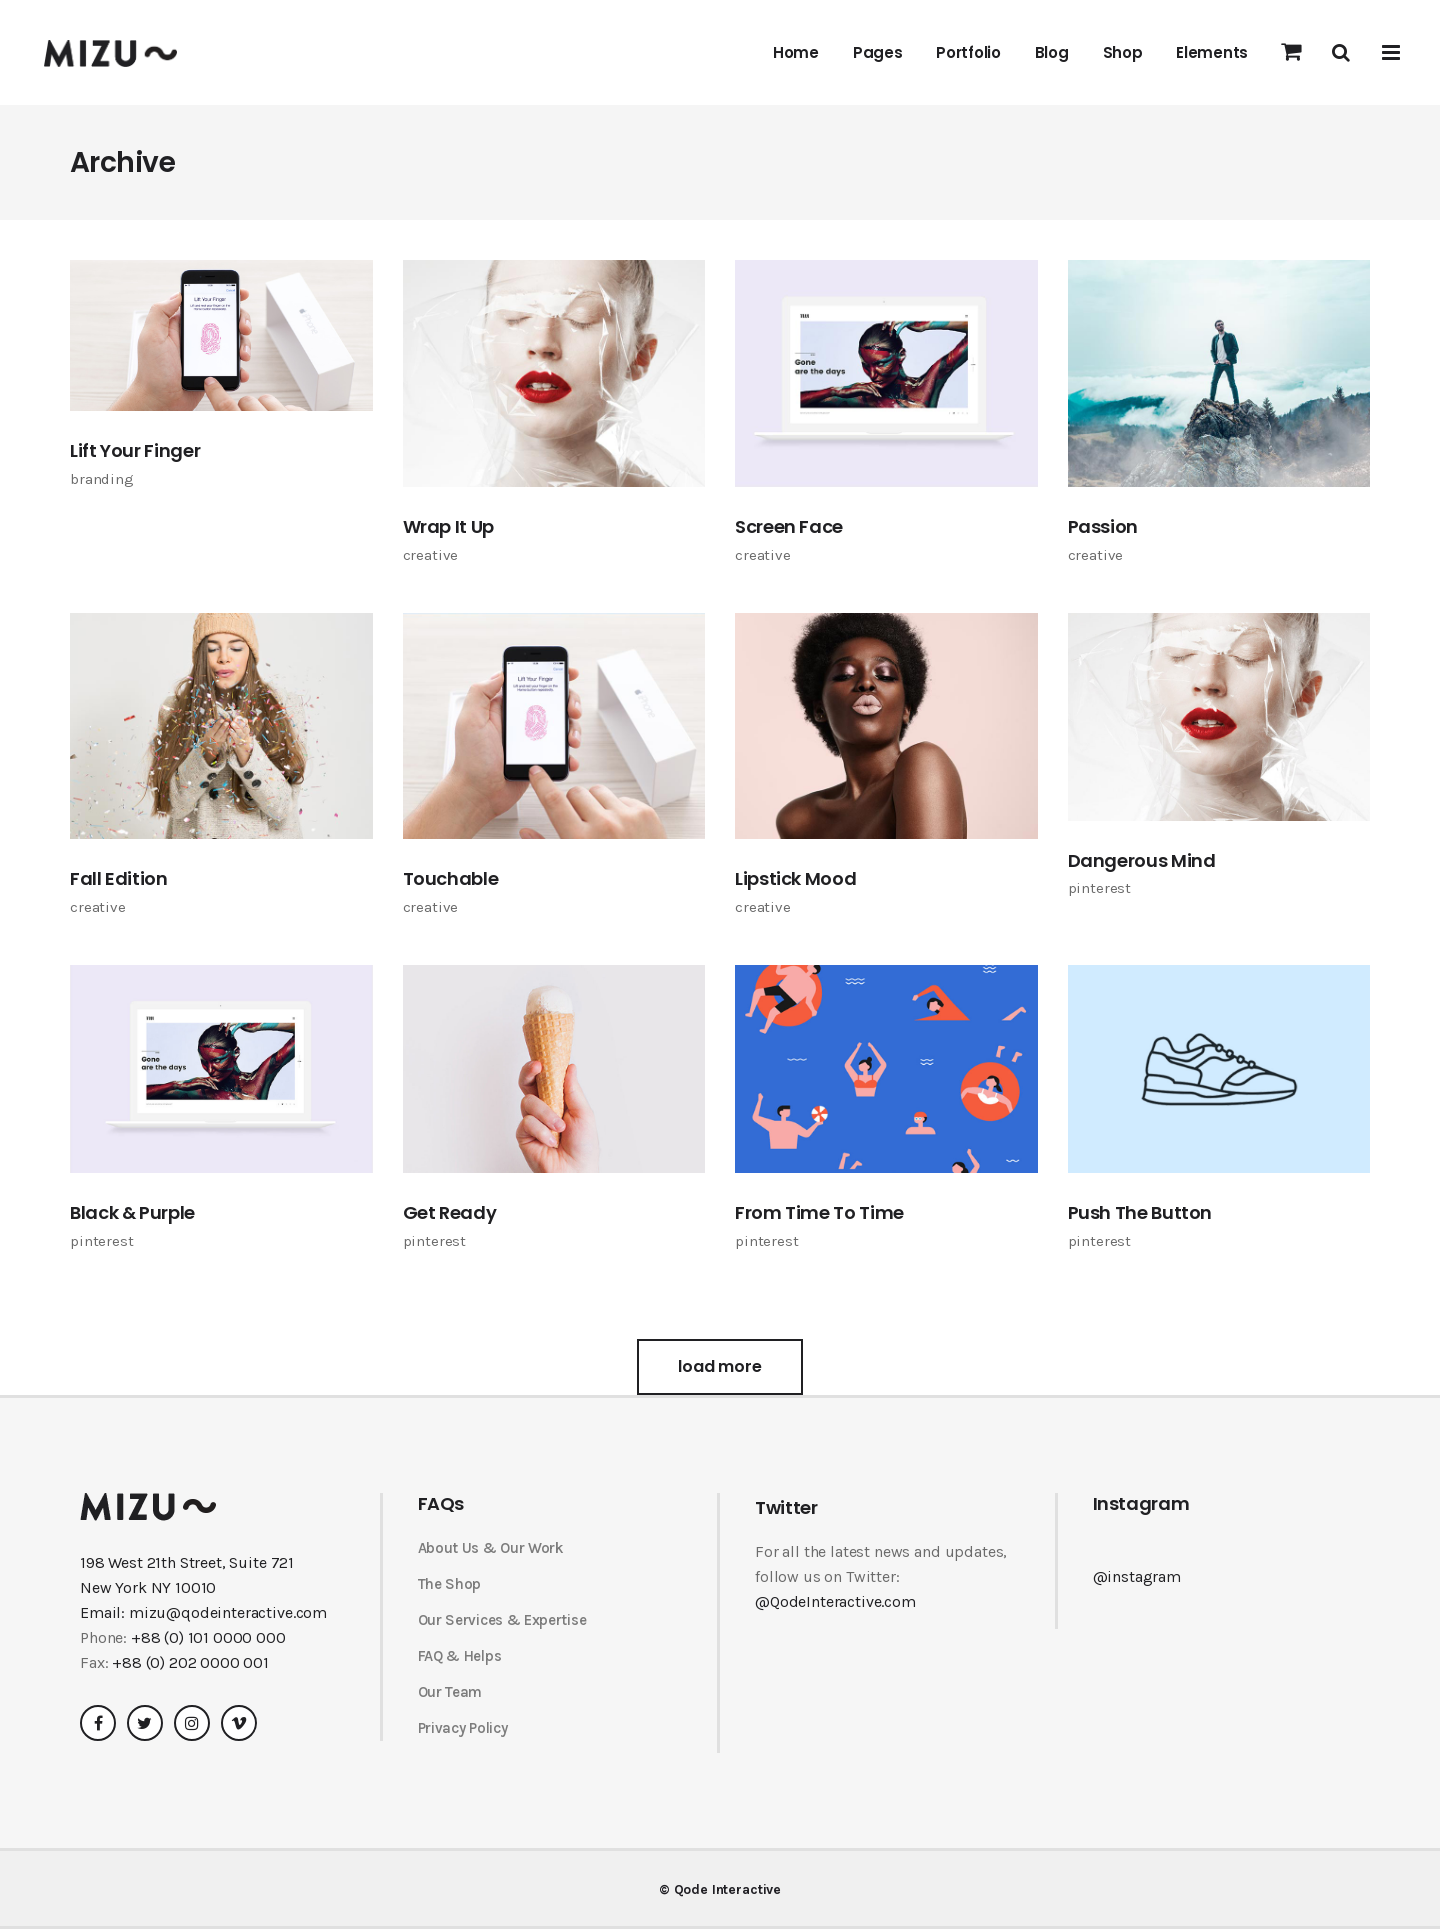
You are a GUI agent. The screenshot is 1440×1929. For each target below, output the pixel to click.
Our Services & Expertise (502, 1620)
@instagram (1137, 1576)
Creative (431, 555)
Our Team (450, 1692)
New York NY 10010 (148, 1587)
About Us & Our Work (491, 1548)
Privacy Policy (463, 1728)
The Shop (450, 1584)
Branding (102, 479)
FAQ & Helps (460, 1656)
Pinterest (1100, 888)
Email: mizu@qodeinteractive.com (203, 1612)
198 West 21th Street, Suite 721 (187, 1562)
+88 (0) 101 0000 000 (208, 1637)
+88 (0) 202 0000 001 (190, 1662)
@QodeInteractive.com (835, 1601)
